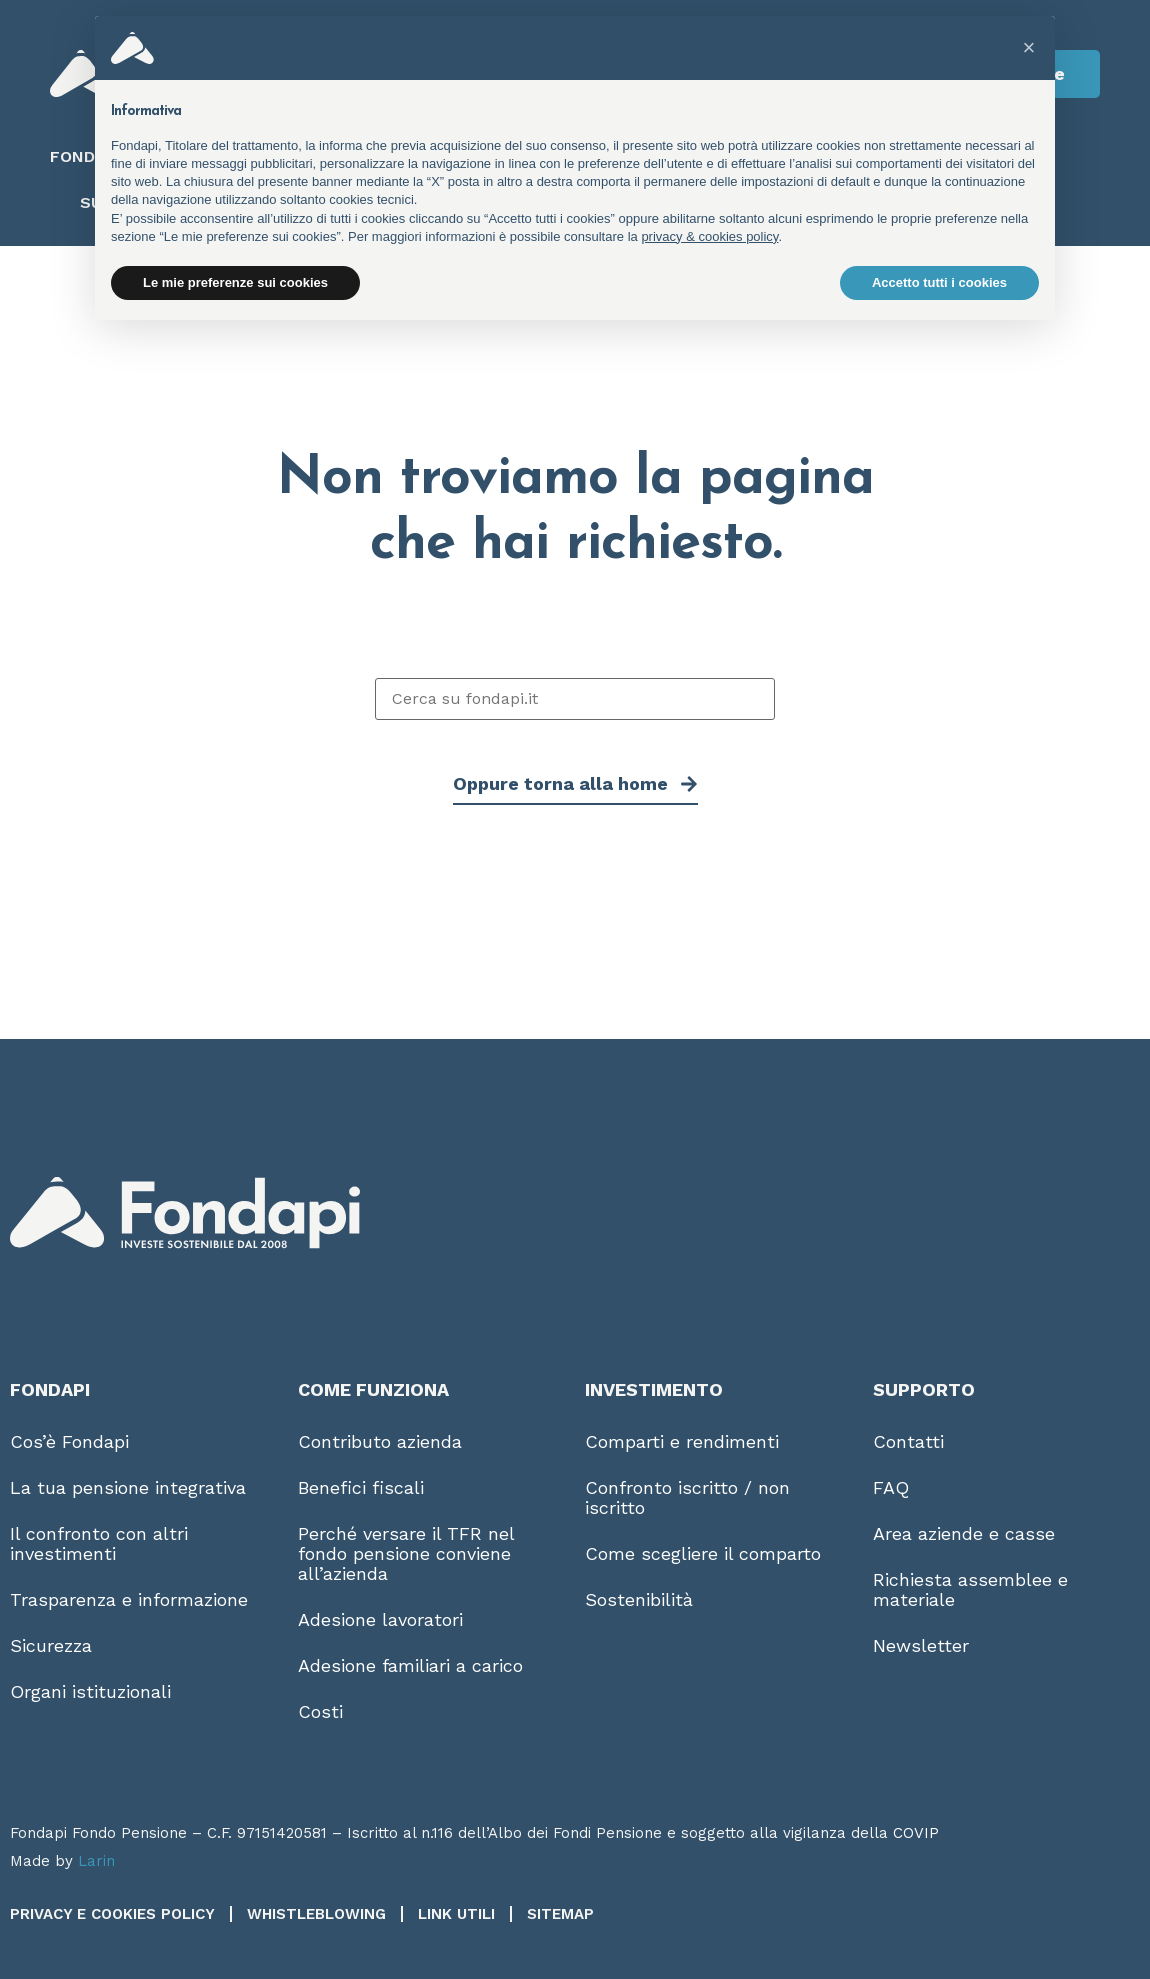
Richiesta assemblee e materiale (970, 1589)
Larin (96, 1861)
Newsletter (921, 1645)
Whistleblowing (316, 1914)
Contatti (908, 1441)
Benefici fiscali (361, 1487)
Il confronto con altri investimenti (99, 1543)
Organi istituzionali (90, 1691)
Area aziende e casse (964, 1533)
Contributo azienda (380, 1441)
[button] (1029, 48)
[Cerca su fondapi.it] (575, 699)
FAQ (891, 1487)
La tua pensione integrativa (128, 1487)
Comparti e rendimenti (682, 1441)
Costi (320, 1711)
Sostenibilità (639, 1599)
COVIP (916, 1833)
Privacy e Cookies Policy (112, 1914)
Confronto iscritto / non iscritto (687, 1497)
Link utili (456, 1914)
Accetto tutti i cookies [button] (939, 282)
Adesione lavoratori (380, 1619)
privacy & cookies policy (709, 236)
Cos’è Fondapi (69, 1441)
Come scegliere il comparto (703, 1553)
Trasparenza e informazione (129, 1599)
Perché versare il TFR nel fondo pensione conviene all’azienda (406, 1553)
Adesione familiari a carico (410, 1665)
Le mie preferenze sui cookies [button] (235, 282)
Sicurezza (51, 1645)
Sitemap (560, 1914)
